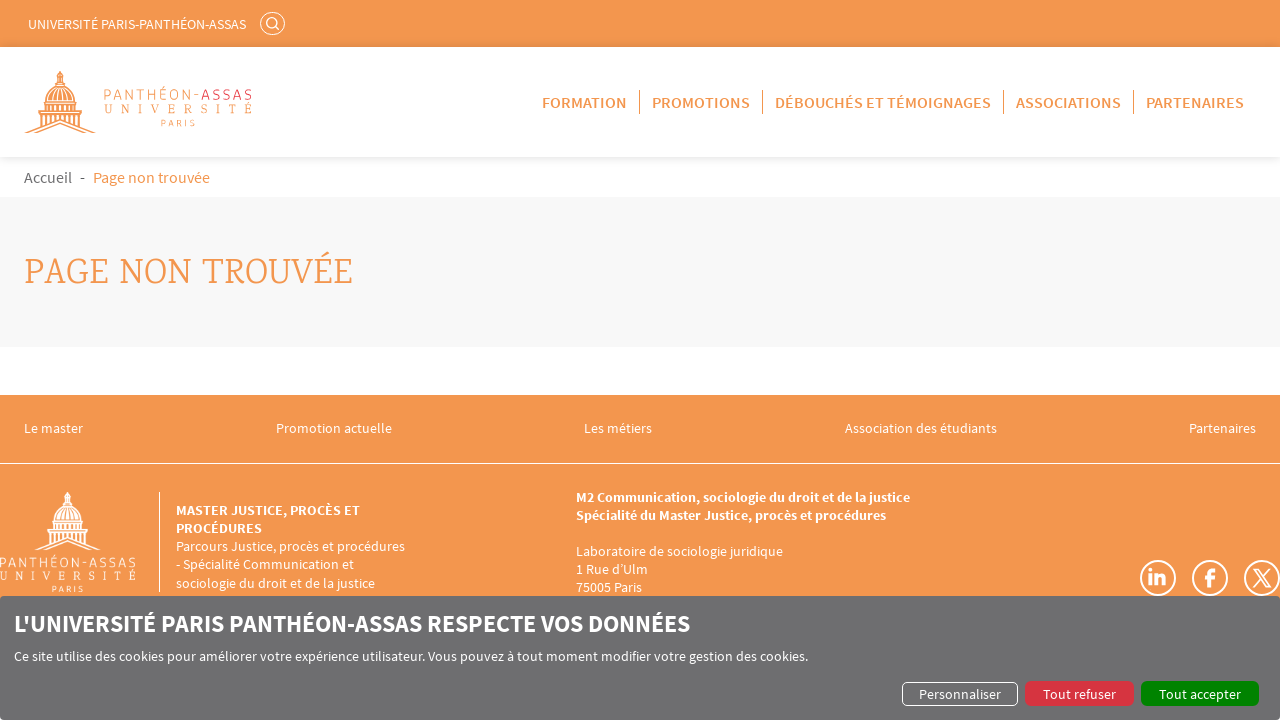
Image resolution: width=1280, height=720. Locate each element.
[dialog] (640, 658)
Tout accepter (1200, 694)
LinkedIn (1158, 578)
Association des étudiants (921, 428)
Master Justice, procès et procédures (268, 519)
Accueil (48, 177)
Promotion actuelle (334, 428)
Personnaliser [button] (960, 694)
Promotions (701, 102)
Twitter (1262, 578)
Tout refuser (1079, 694)
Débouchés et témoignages (883, 102)
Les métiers (618, 428)
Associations (1068, 102)
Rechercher (275, 23)
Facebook (1210, 578)
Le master (53, 428)
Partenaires (1195, 102)
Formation (584, 102)
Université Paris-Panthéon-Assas (137, 24)
